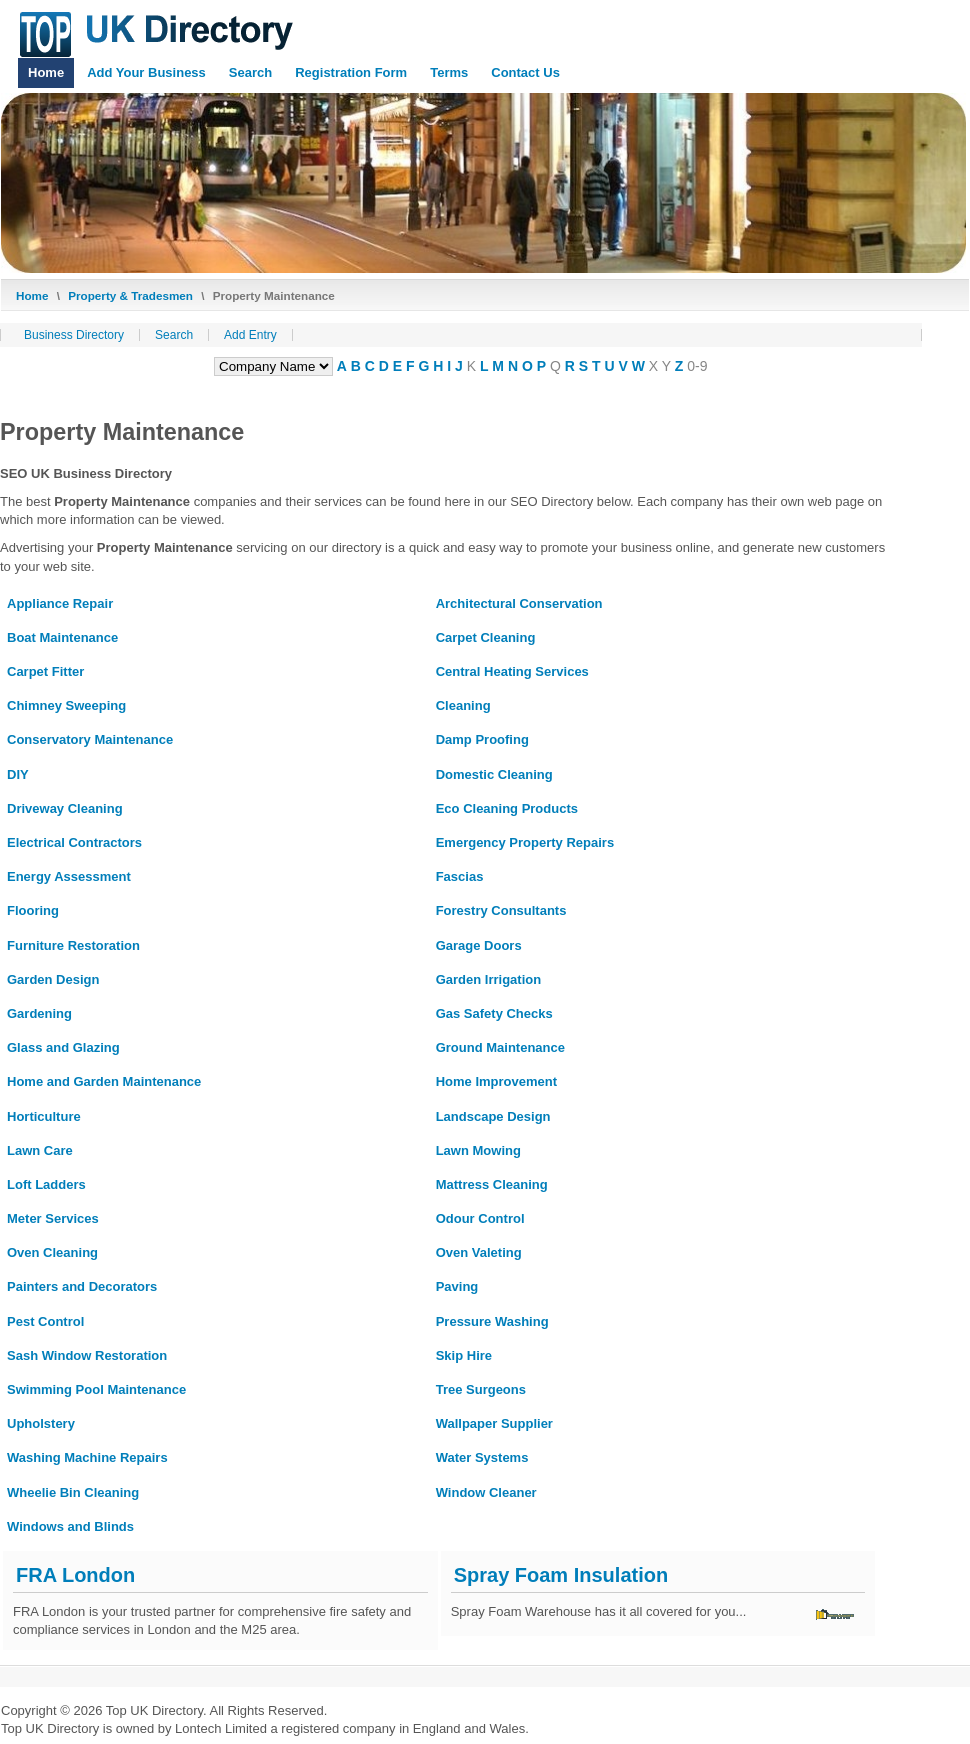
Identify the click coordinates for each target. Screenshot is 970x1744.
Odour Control (480, 1218)
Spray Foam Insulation (561, 1575)
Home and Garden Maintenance (104, 1081)
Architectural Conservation (519, 603)
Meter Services (53, 1218)
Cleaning (463, 705)
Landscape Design (493, 1116)
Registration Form (351, 72)
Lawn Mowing (478, 1150)
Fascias (460, 876)
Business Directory (74, 335)
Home (46, 72)
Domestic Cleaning (494, 774)
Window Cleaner (486, 1492)
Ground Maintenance (500, 1047)
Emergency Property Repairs (525, 842)
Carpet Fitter (45, 671)
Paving (457, 1286)
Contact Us (525, 72)
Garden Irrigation (488, 979)
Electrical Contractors (74, 842)
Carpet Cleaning (486, 637)
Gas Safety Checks (494, 1013)
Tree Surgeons (481, 1389)
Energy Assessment (69, 876)
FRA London (75, 1575)
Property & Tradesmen (130, 295)
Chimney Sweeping (66, 705)
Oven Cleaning (52, 1252)
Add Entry (250, 335)
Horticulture (44, 1116)
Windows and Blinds (70, 1526)
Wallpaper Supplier (494, 1423)
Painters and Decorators (82, 1286)
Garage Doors (479, 945)
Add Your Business (146, 72)
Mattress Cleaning (492, 1184)
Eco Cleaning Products (507, 808)
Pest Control (45, 1321)
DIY (18, 774)
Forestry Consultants (501, 910)
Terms (449, 72)
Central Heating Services (512, 671)
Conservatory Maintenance (90, 739)
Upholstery (41, 1423)
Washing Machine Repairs (87, 1457)
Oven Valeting (479, 1252)
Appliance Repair (60, 603)
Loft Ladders (46, 1184)
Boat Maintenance (62, 637)
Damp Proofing (482, 739)
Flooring (33, 910)
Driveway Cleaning (65, 808)
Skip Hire (464, 1355)
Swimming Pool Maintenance (96, 1389)
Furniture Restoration (73, 945)
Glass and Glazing (63, 1047)
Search (250, 72)
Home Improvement (496, 1081)
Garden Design (53, 979)
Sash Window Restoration (87, 1355)
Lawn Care (40, 1150)
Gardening (39, 1013)
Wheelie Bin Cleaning (73, 1492)
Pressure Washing (492, 1321)
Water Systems (482, 1457)
